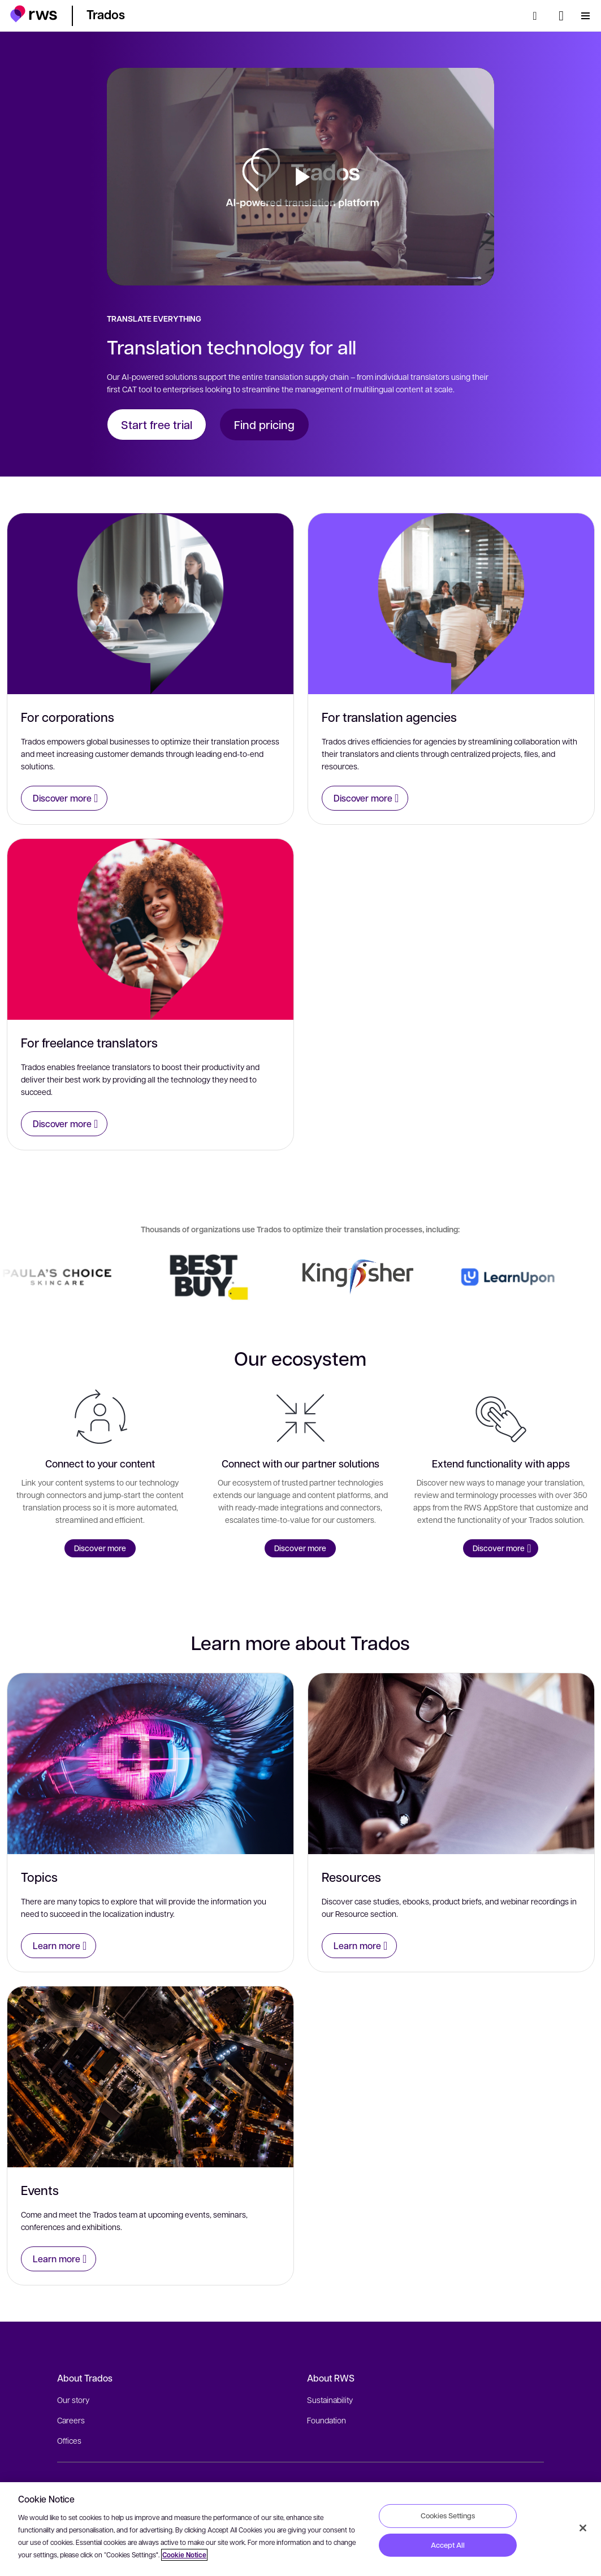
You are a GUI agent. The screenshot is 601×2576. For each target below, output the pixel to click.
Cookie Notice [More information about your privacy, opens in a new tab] (184, 2555)
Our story (73, 2400)
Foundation (326, 2420)
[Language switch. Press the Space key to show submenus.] (561, 15)
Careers (71, 2420)
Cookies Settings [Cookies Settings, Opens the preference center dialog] (448, 2515)
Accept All (448, 2545)
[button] (33, 14)
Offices (69, 2440)
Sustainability (330, 2400)
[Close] (582, 2528)
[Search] (538, 15)
